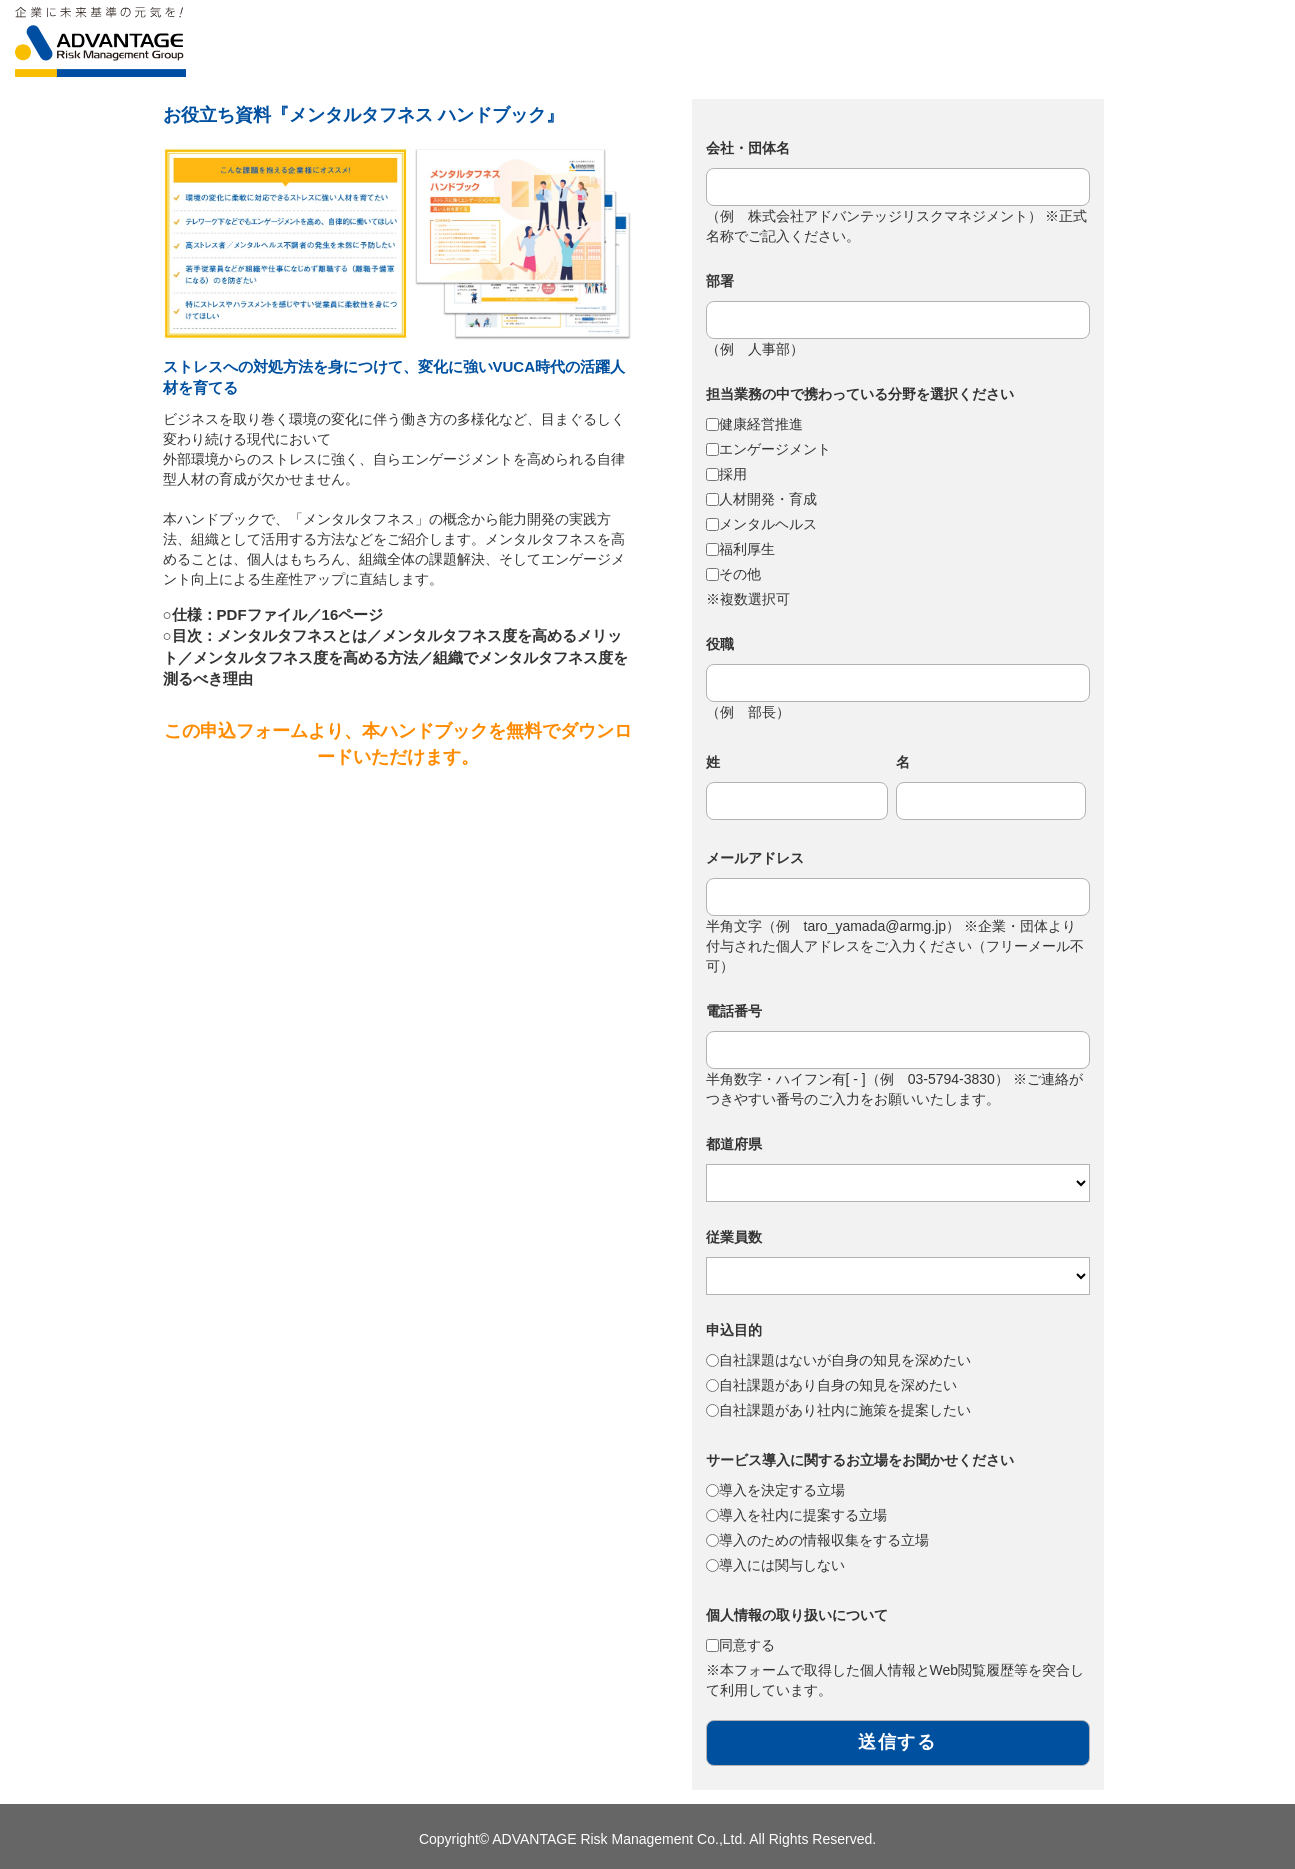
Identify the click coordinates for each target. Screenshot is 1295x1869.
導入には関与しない (782, 1565)
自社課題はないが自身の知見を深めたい (845, 1360)
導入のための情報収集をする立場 (824, 1540)
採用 (733, 474)
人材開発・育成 (768, 499)
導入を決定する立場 (782, 1490)
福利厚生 (747, 549)
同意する (747, 1645)
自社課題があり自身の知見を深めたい (838, 1385)
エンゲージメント (775, 449)
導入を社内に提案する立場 (803, 1515)
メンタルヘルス (768, 524)
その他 (740, 574)
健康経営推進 (761, 424)
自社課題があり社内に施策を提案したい (845, 1410)
